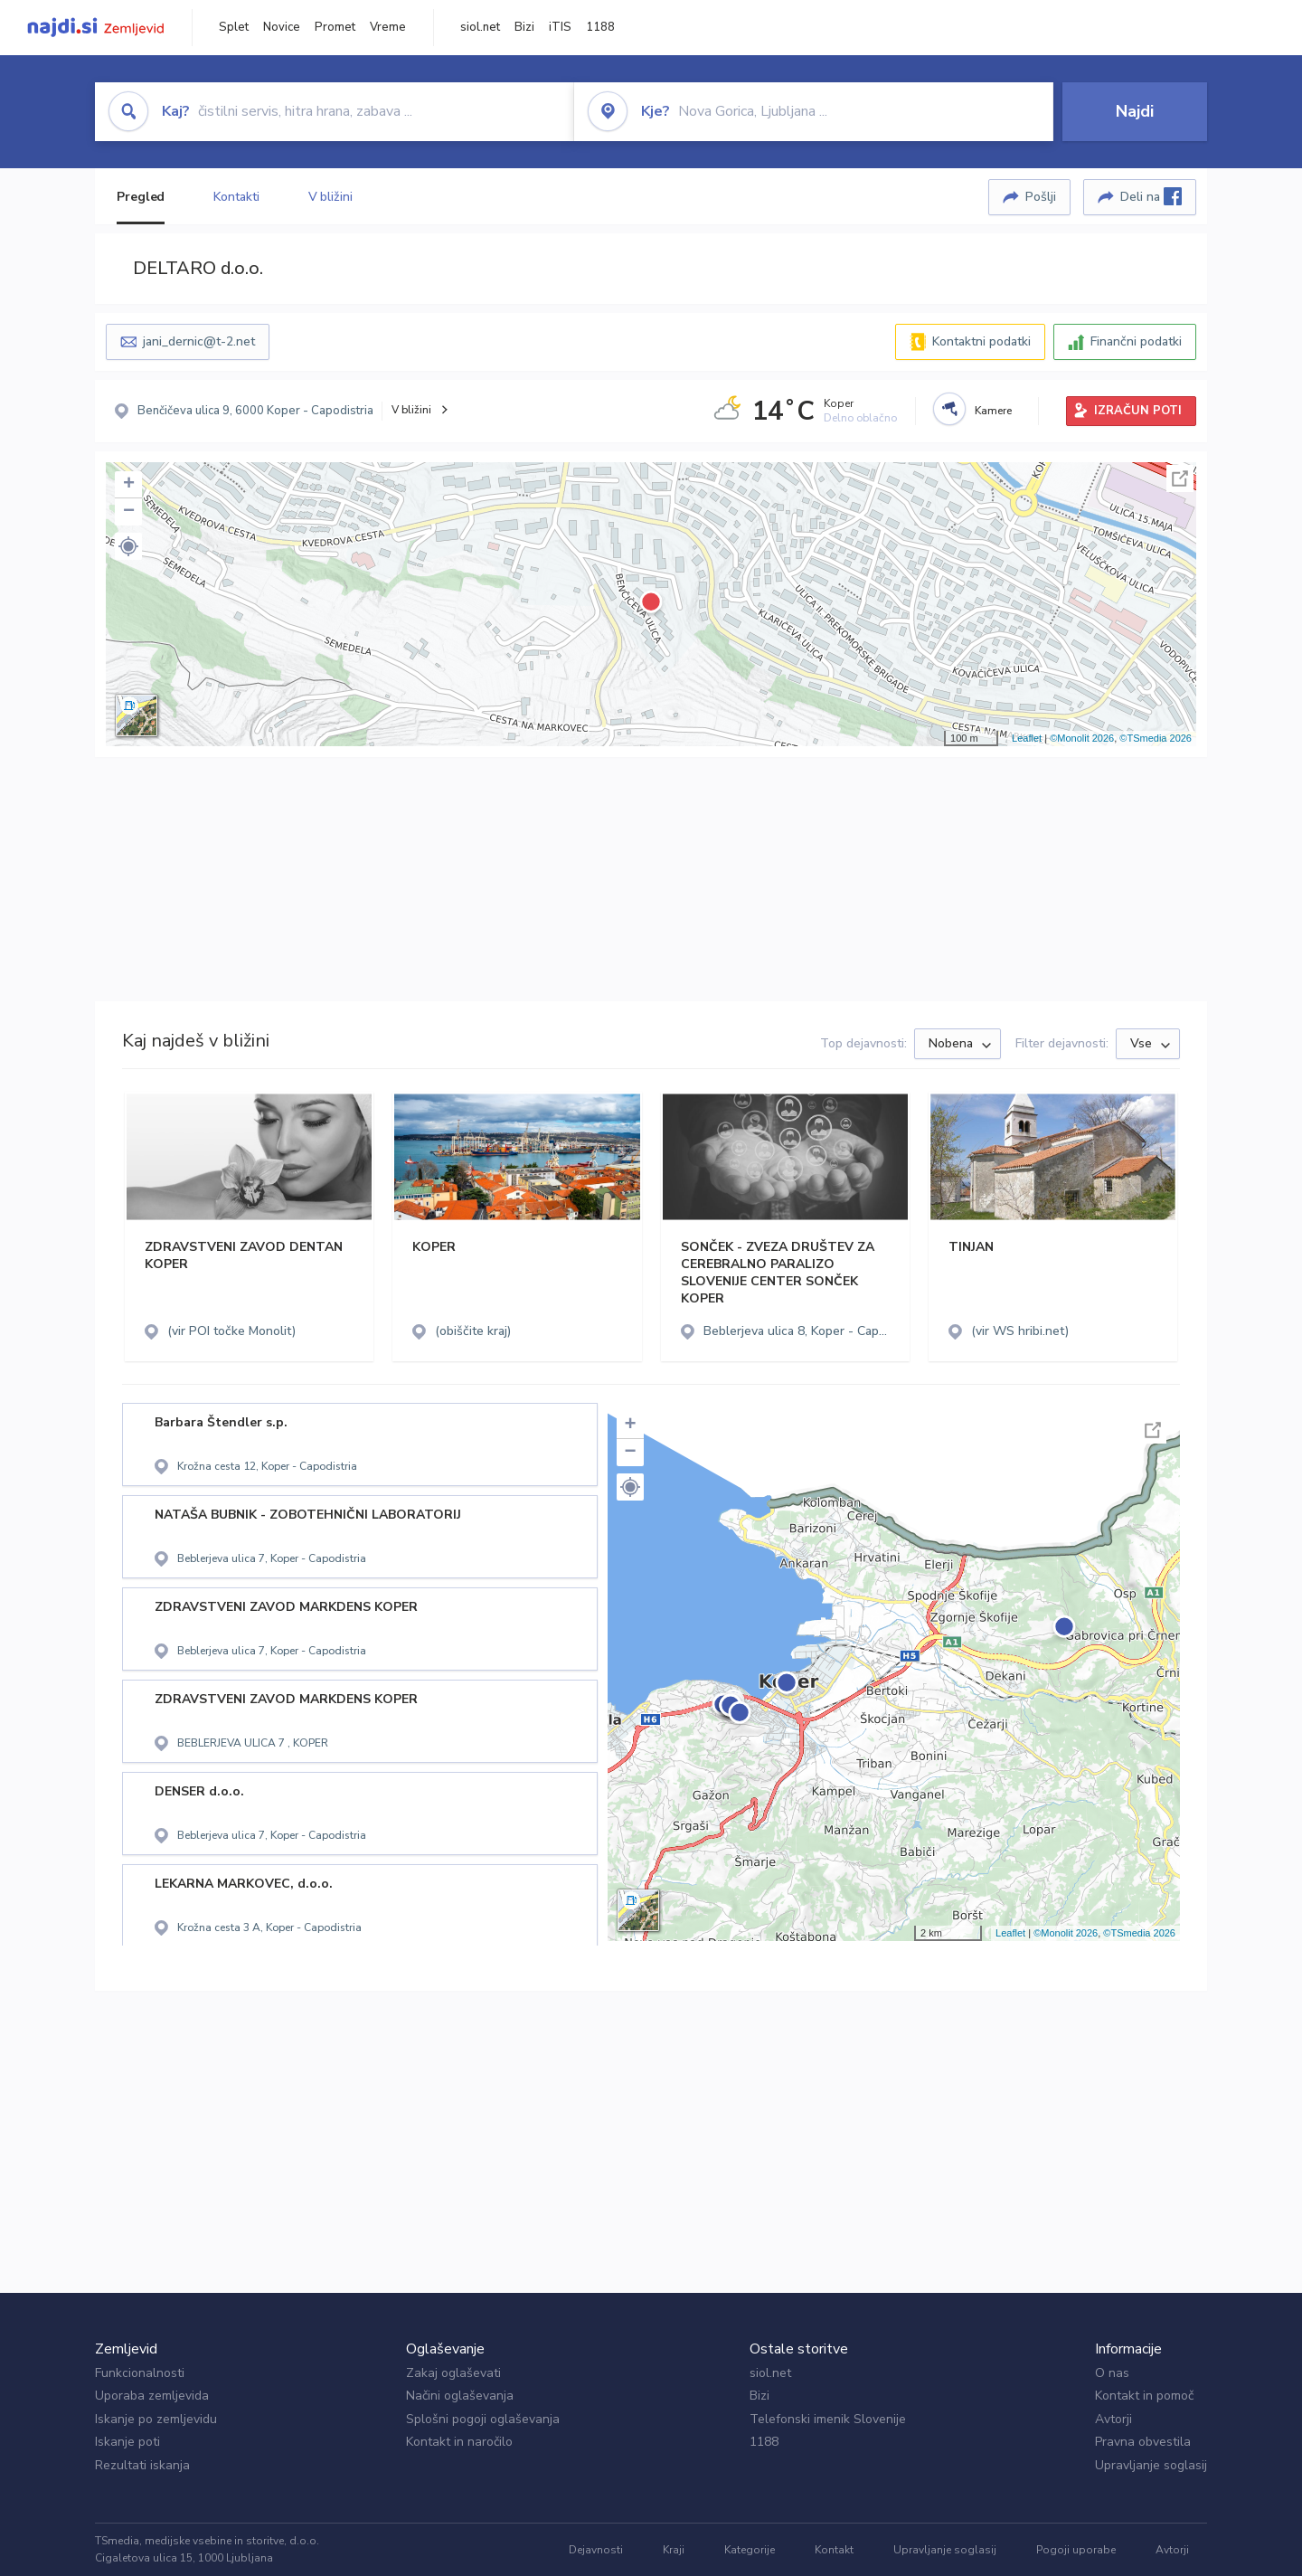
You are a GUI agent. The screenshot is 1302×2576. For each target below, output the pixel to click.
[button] (128, 546)
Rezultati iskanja (142, 2465)
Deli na (1151, 196)
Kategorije (749, 2550)
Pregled (141, 196)
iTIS (560, 27)
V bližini (330, 196)
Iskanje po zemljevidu (156, 2419)
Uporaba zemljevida (152, 2395)
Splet (234, 27)
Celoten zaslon (1180, 478)
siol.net (480, 27)
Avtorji (1113, 2419)
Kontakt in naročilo (459, 2441)
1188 (600, 27)
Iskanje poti (127, 2441)
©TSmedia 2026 (1155, 738)
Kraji (673, 2550)
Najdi (1135, 111)
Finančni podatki (1136, 341)
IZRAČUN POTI (1138, 410)
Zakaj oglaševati (453, 2373)
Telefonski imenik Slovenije (828, 2419)
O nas (1112, 2373)
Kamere (993, 410)
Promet (335, 27)
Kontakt (834, 2550)
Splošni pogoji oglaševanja (483, 2419)
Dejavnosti (596, 2550)
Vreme (388, 27)
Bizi (524, 27)
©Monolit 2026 (1082, 738)
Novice (281, 27)
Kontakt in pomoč (1144, 2395)
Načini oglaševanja (460, 2395)
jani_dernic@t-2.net (199, 341)
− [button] (129, 512)
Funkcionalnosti (139, 2373)
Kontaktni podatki (981, 341)
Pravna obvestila (1143, 2441)
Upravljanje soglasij (1151, 2465)
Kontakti (236, 196)
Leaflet (1027, 738)
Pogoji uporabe (1076, 2550)
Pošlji (1040, 196)
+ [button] (129, 484)
